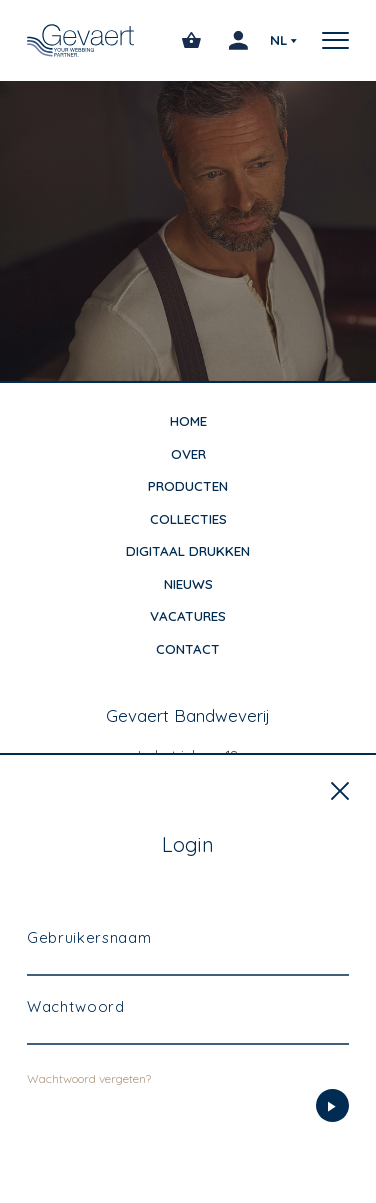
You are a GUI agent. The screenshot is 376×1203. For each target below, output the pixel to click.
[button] (329, 40)
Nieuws (188, 584)
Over (188, 454)
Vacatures (188, 616)
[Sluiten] (340, 837)
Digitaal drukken (188, 551)
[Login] (333, 1152)
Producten (188, 486)
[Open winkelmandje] (191, 40)
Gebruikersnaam (89, 983)
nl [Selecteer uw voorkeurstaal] (278, 40)
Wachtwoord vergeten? (89, 1124)
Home (188, 421)
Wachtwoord (76, 1052)
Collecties (188, 519)
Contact (188, 649)
